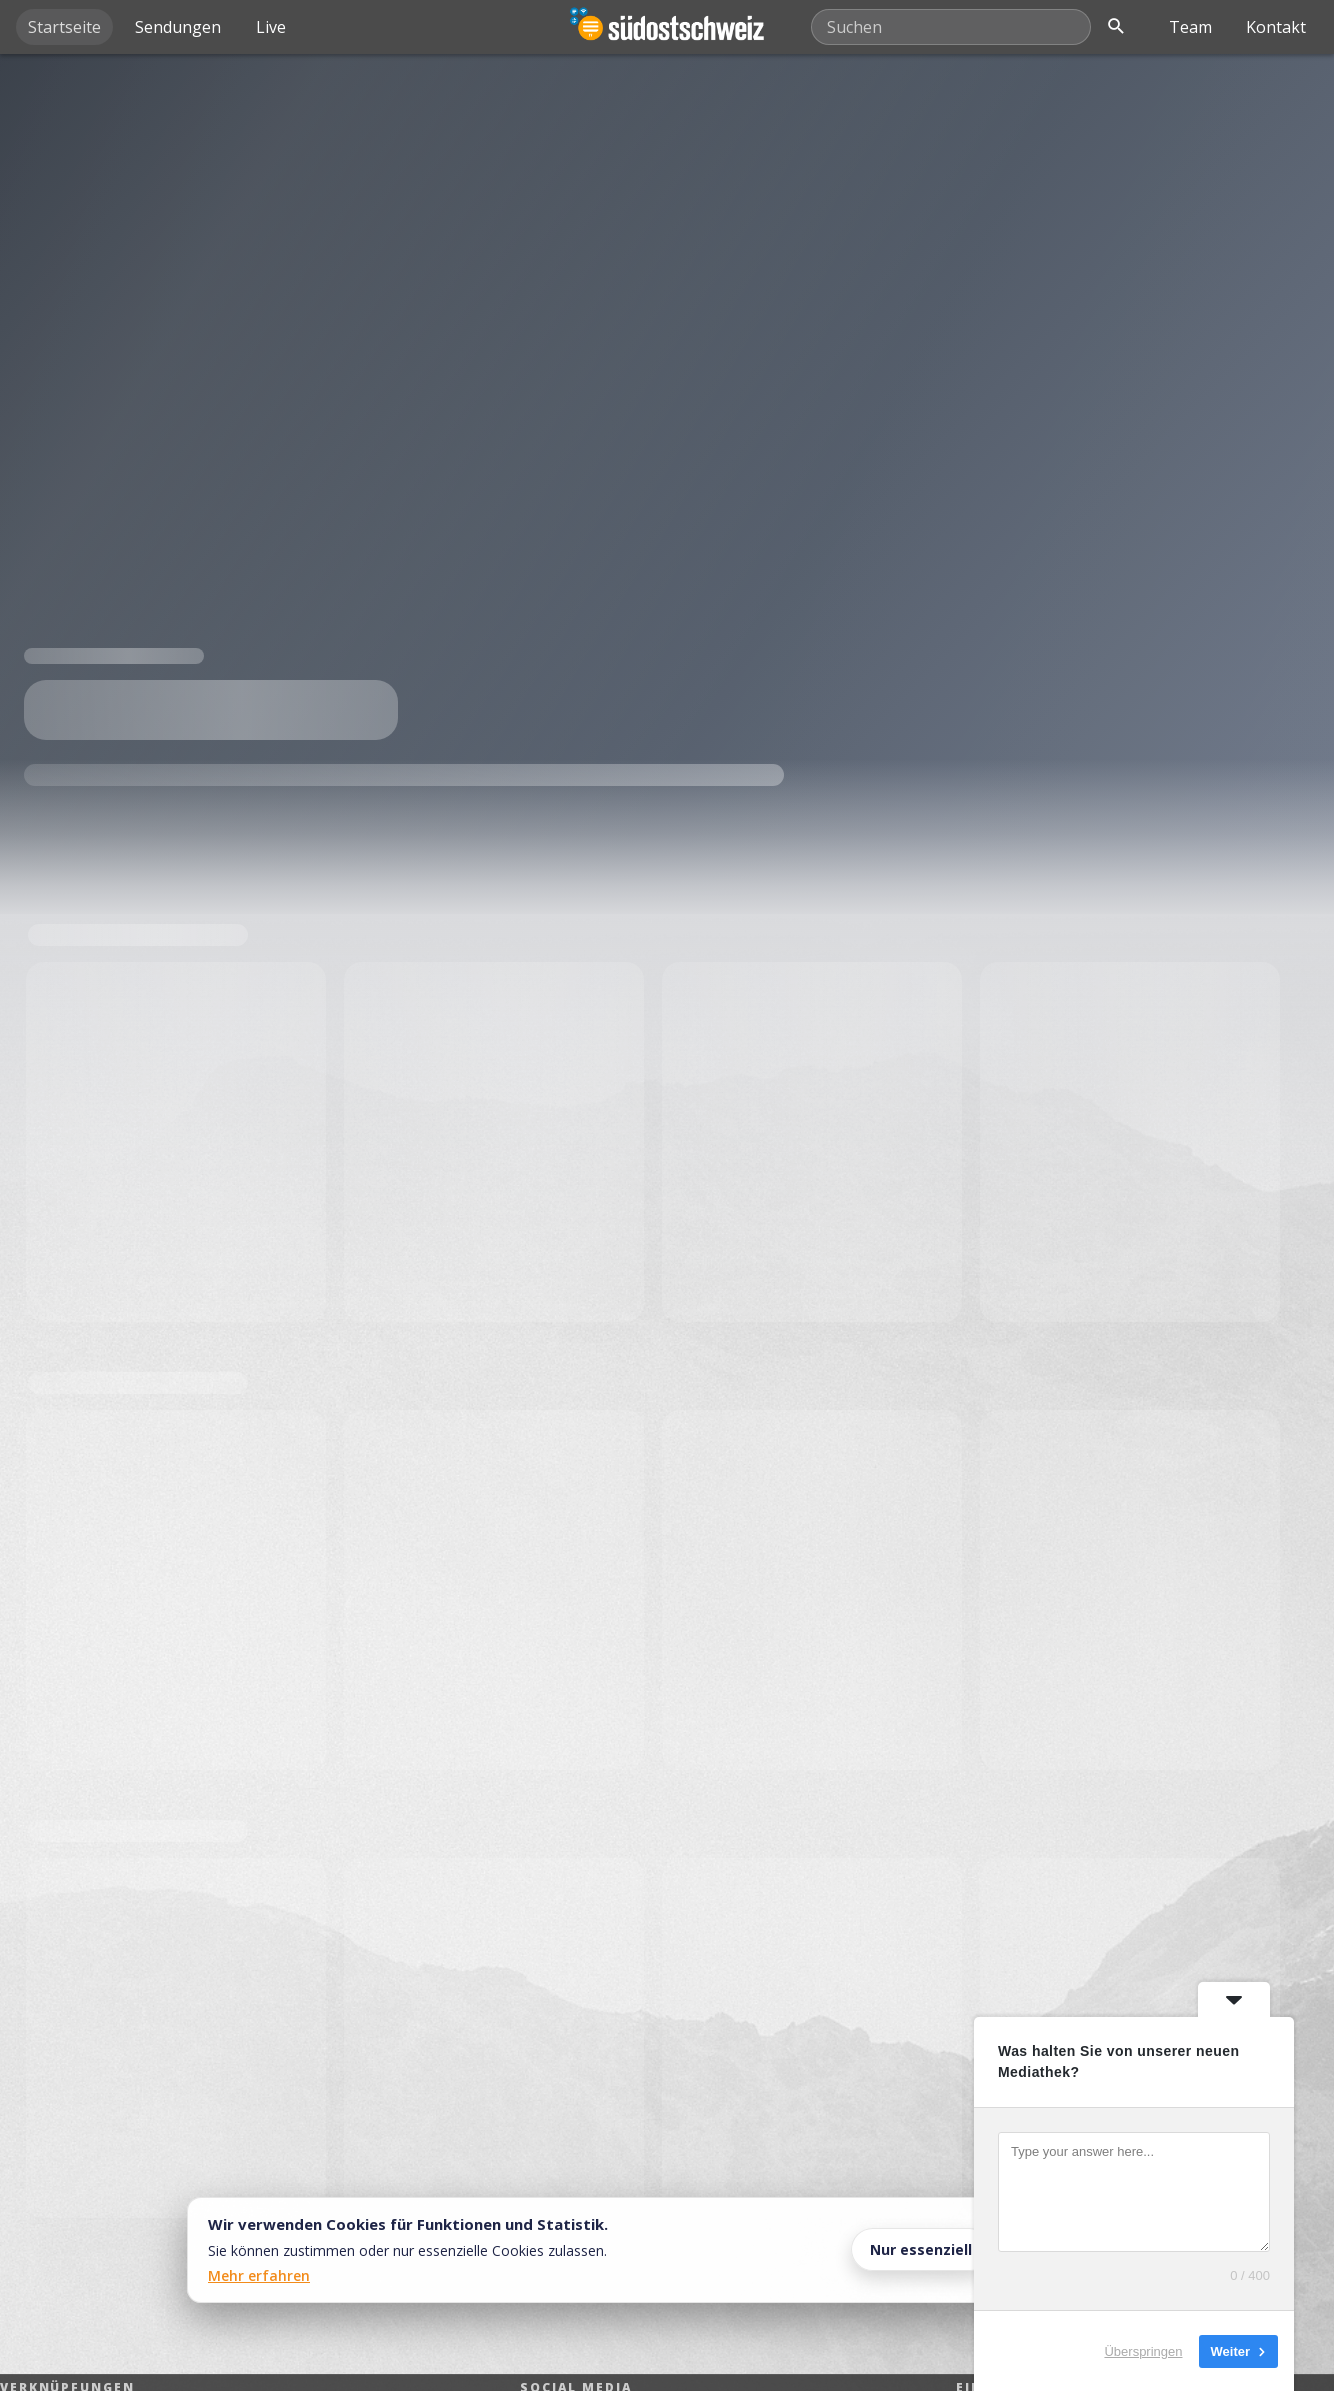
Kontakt (1276, 27)
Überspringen (1143, 2350)
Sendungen (178, 27)
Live (271, 27)
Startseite (64, 27)
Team (1190, 27)
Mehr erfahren (259, 2275)
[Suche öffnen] (1116, 27)
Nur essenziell (921, 2249)
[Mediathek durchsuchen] (951, 27)
